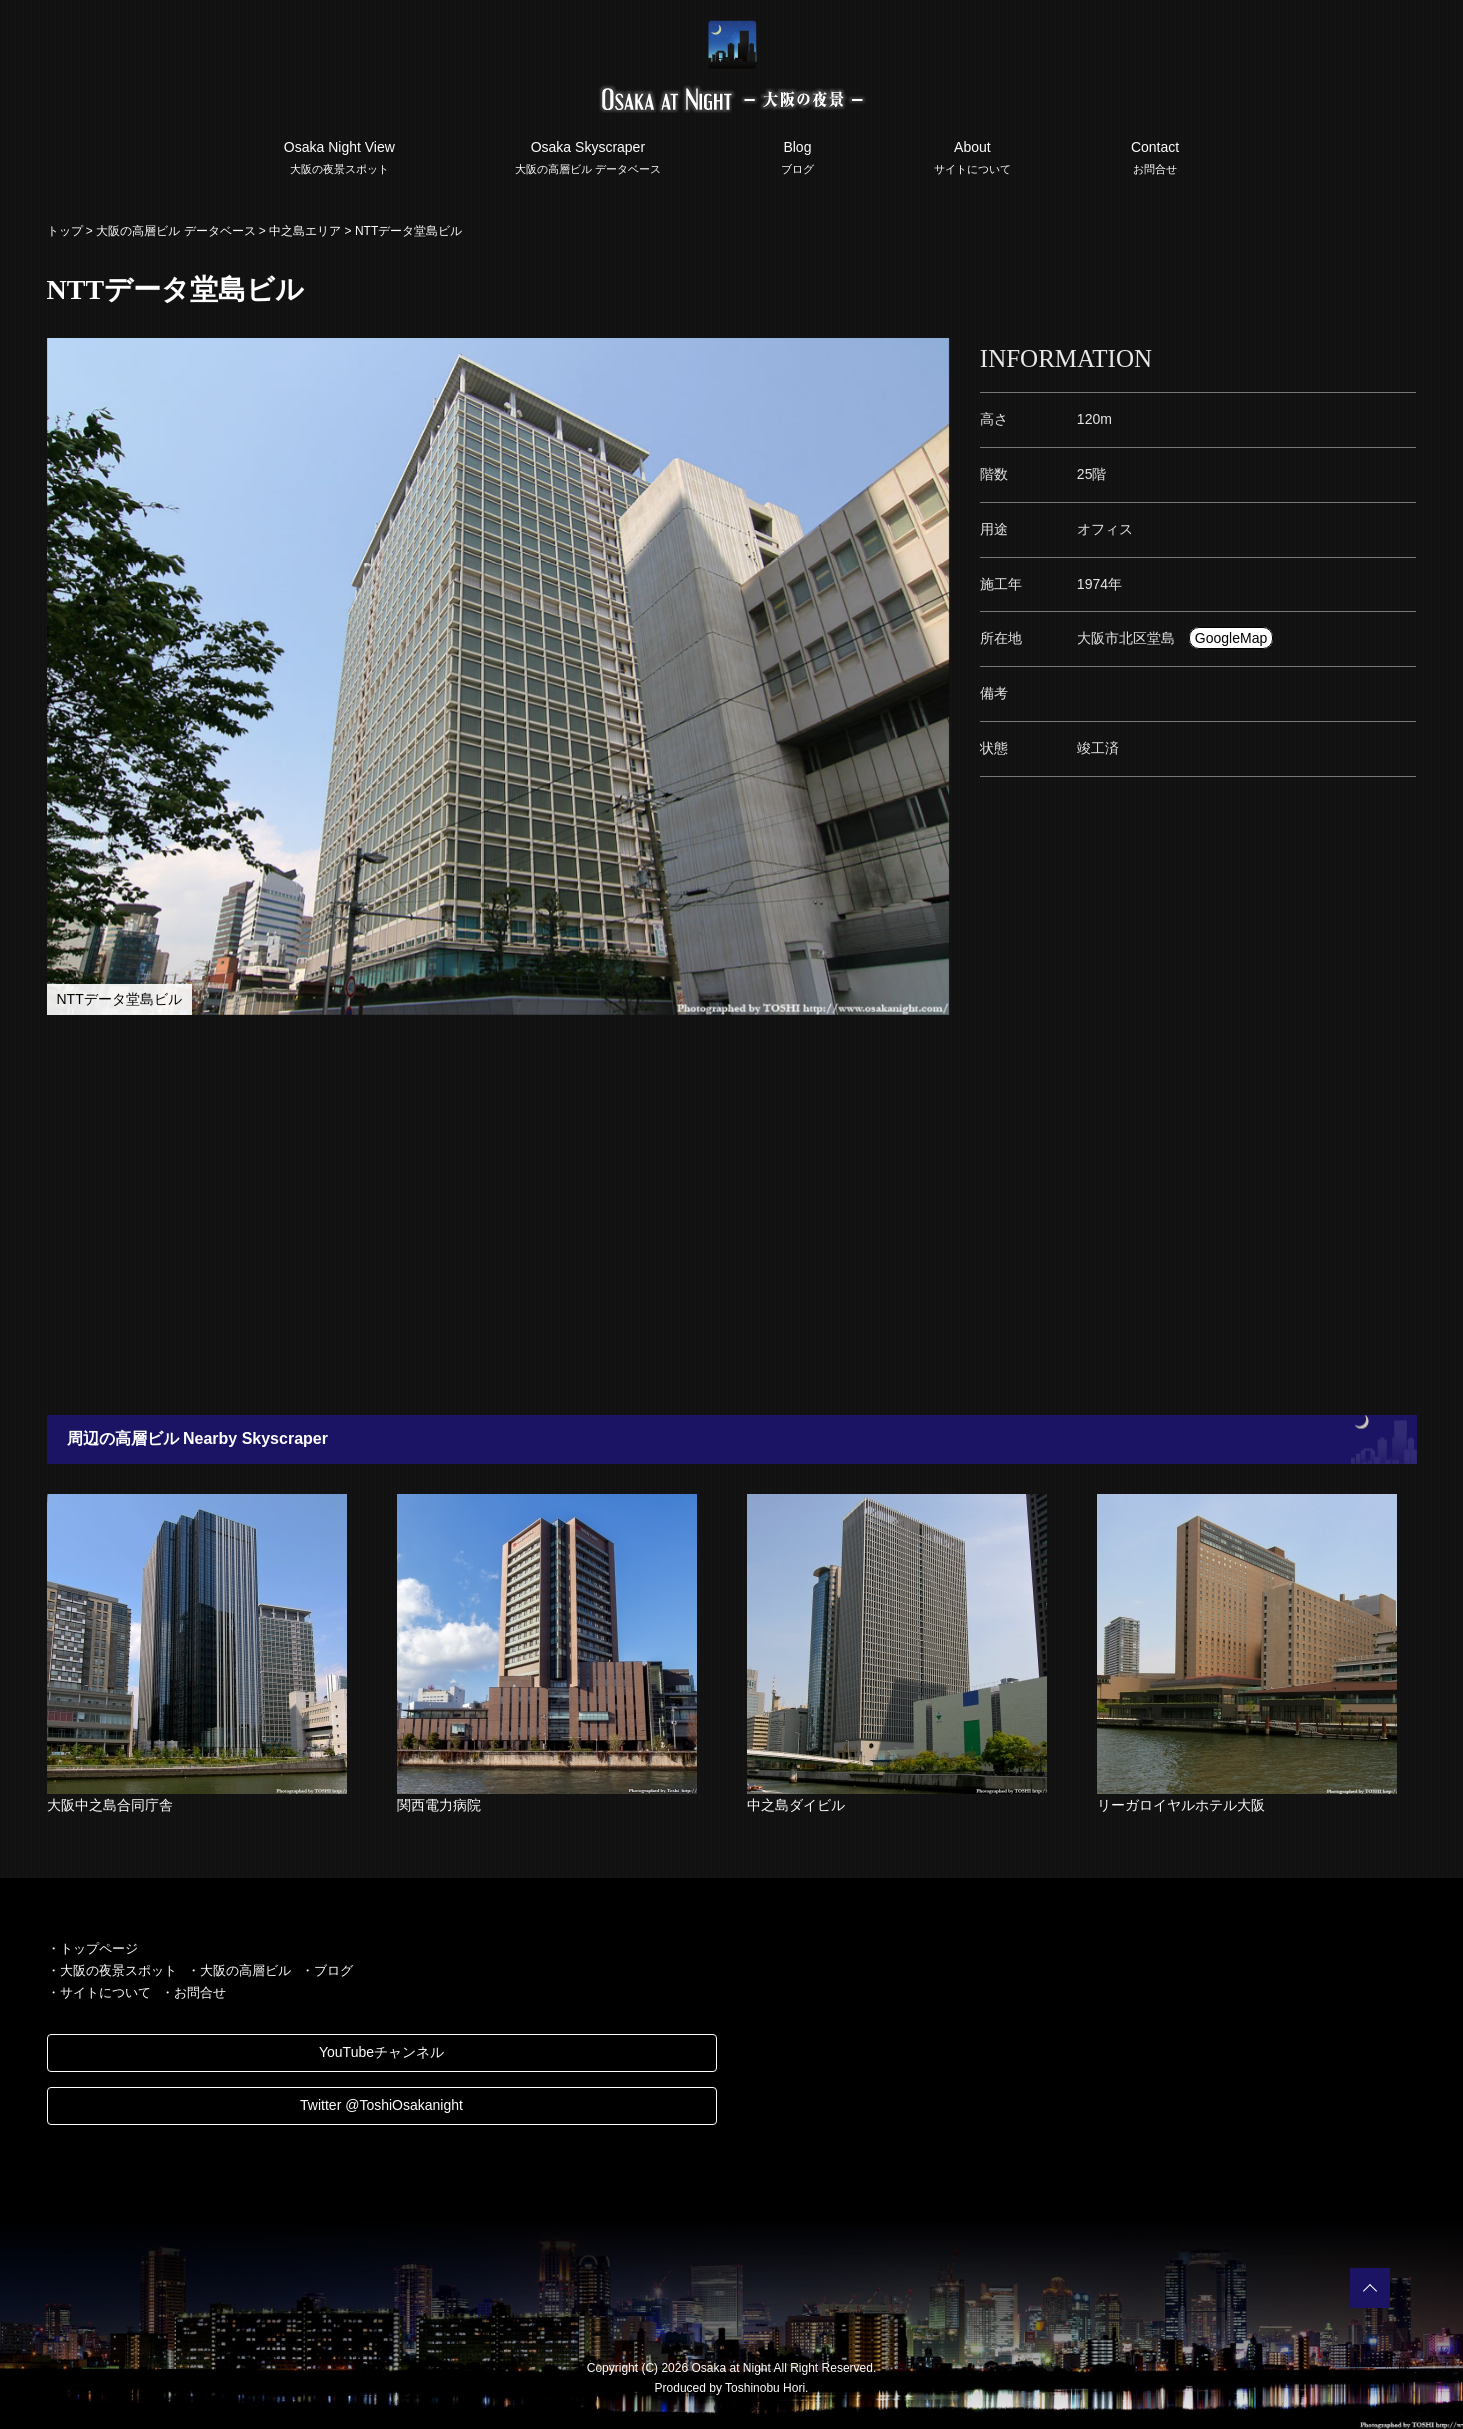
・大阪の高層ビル (239, 1970)
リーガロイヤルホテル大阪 (1181, 1805)
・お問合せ (193, 1992)
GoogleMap (1231, 638)
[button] (932, 356)
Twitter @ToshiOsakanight (381, 2105)
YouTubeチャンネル (381, 2052)
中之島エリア (305, 231)
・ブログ (327, 1970)
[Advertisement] (632, 1215)
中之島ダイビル (796, 1805)
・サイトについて (99, 1992)
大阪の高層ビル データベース (175, 231)
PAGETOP (1370, 2288)
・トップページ (92, 1948)
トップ (65, 231)
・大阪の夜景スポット (112, 1970)
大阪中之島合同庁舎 (110, 1805)
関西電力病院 (439, 1805)
